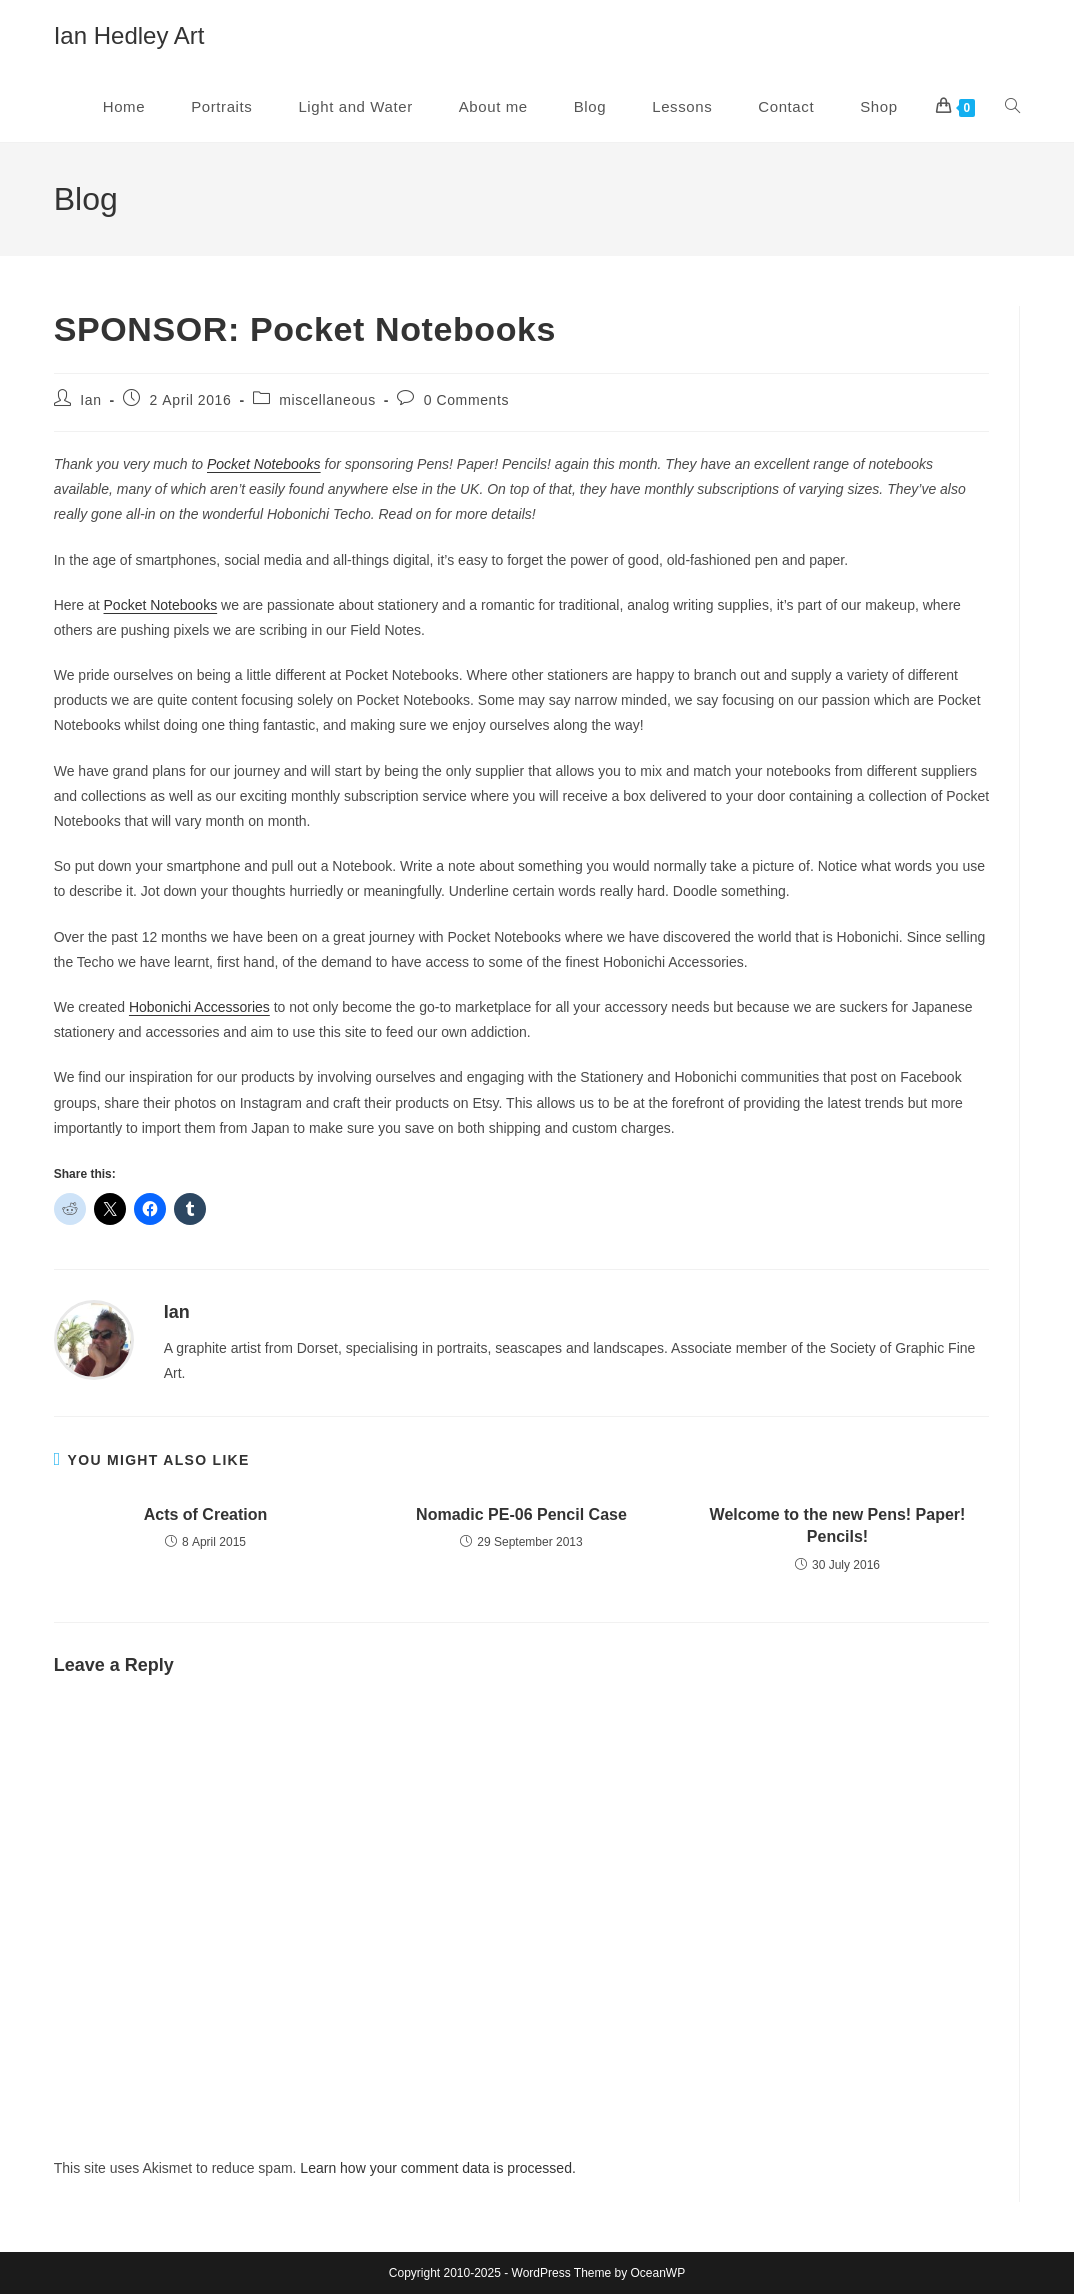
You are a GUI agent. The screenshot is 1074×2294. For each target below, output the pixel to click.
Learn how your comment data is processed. (437, 2168)
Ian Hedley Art (129, 35)
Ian (90, 400)
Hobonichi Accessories (199, 1007)
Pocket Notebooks (264, 464)
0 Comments (466, 400)
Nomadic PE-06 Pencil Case (521, 1514)
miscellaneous (327, 400)
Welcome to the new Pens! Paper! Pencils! (838, 1525)
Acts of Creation (206, 1514)
